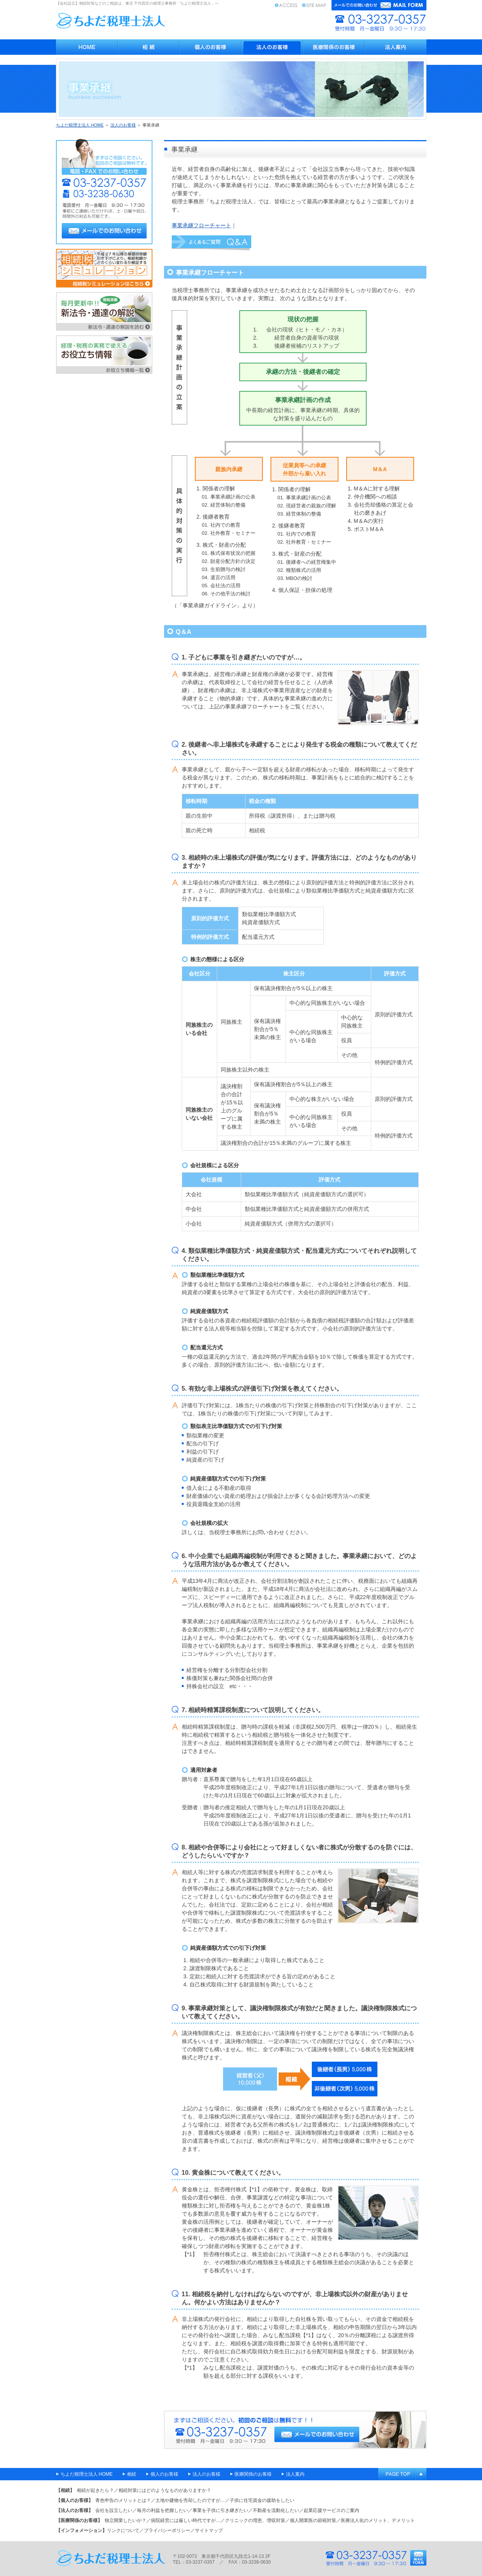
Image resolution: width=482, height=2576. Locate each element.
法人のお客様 (272, 47)
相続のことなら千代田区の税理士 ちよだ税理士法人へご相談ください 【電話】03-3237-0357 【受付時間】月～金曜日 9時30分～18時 (295, 2430)
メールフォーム (378, 5)
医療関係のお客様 (334, 47)
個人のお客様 (210, 47)
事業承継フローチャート (201, 225)
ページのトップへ (402, 2474)
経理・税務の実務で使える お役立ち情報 (104, 354)
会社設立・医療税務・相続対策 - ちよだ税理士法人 (87, 47)
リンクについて (123, 2530)
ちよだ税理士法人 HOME (80, 125)
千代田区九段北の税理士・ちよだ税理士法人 (110, 2558)
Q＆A (211, 242)
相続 (148, 47)
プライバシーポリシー (167, 2530)
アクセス (286, 5)
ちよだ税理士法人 (110, 21)
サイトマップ (314, 5)
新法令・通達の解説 (104, 311)
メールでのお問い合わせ (104, 230)
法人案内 (395, 47)
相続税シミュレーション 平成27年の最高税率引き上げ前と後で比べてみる (104, 268)
